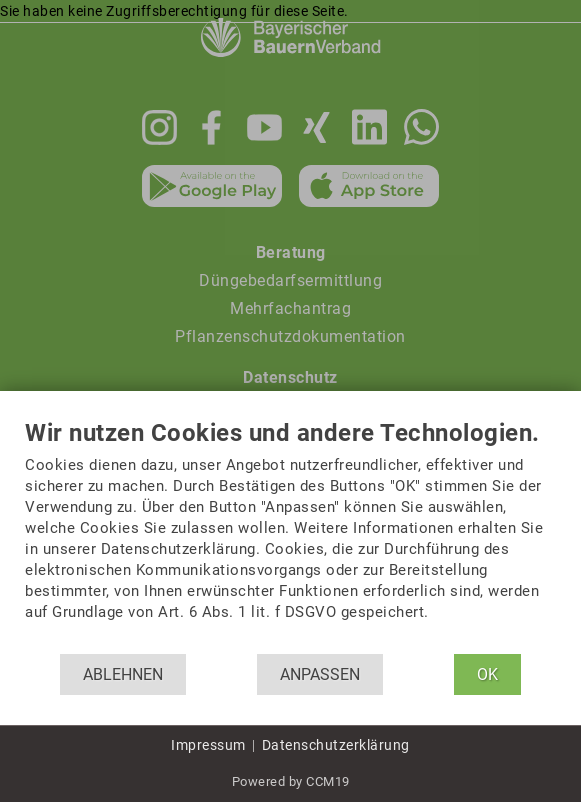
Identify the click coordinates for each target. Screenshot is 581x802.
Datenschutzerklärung (336, 745)
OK (487, 674)
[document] (290, 537)
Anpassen (320, 674)
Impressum (208, 745)
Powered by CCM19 (291, 781)
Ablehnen (123, 674)
